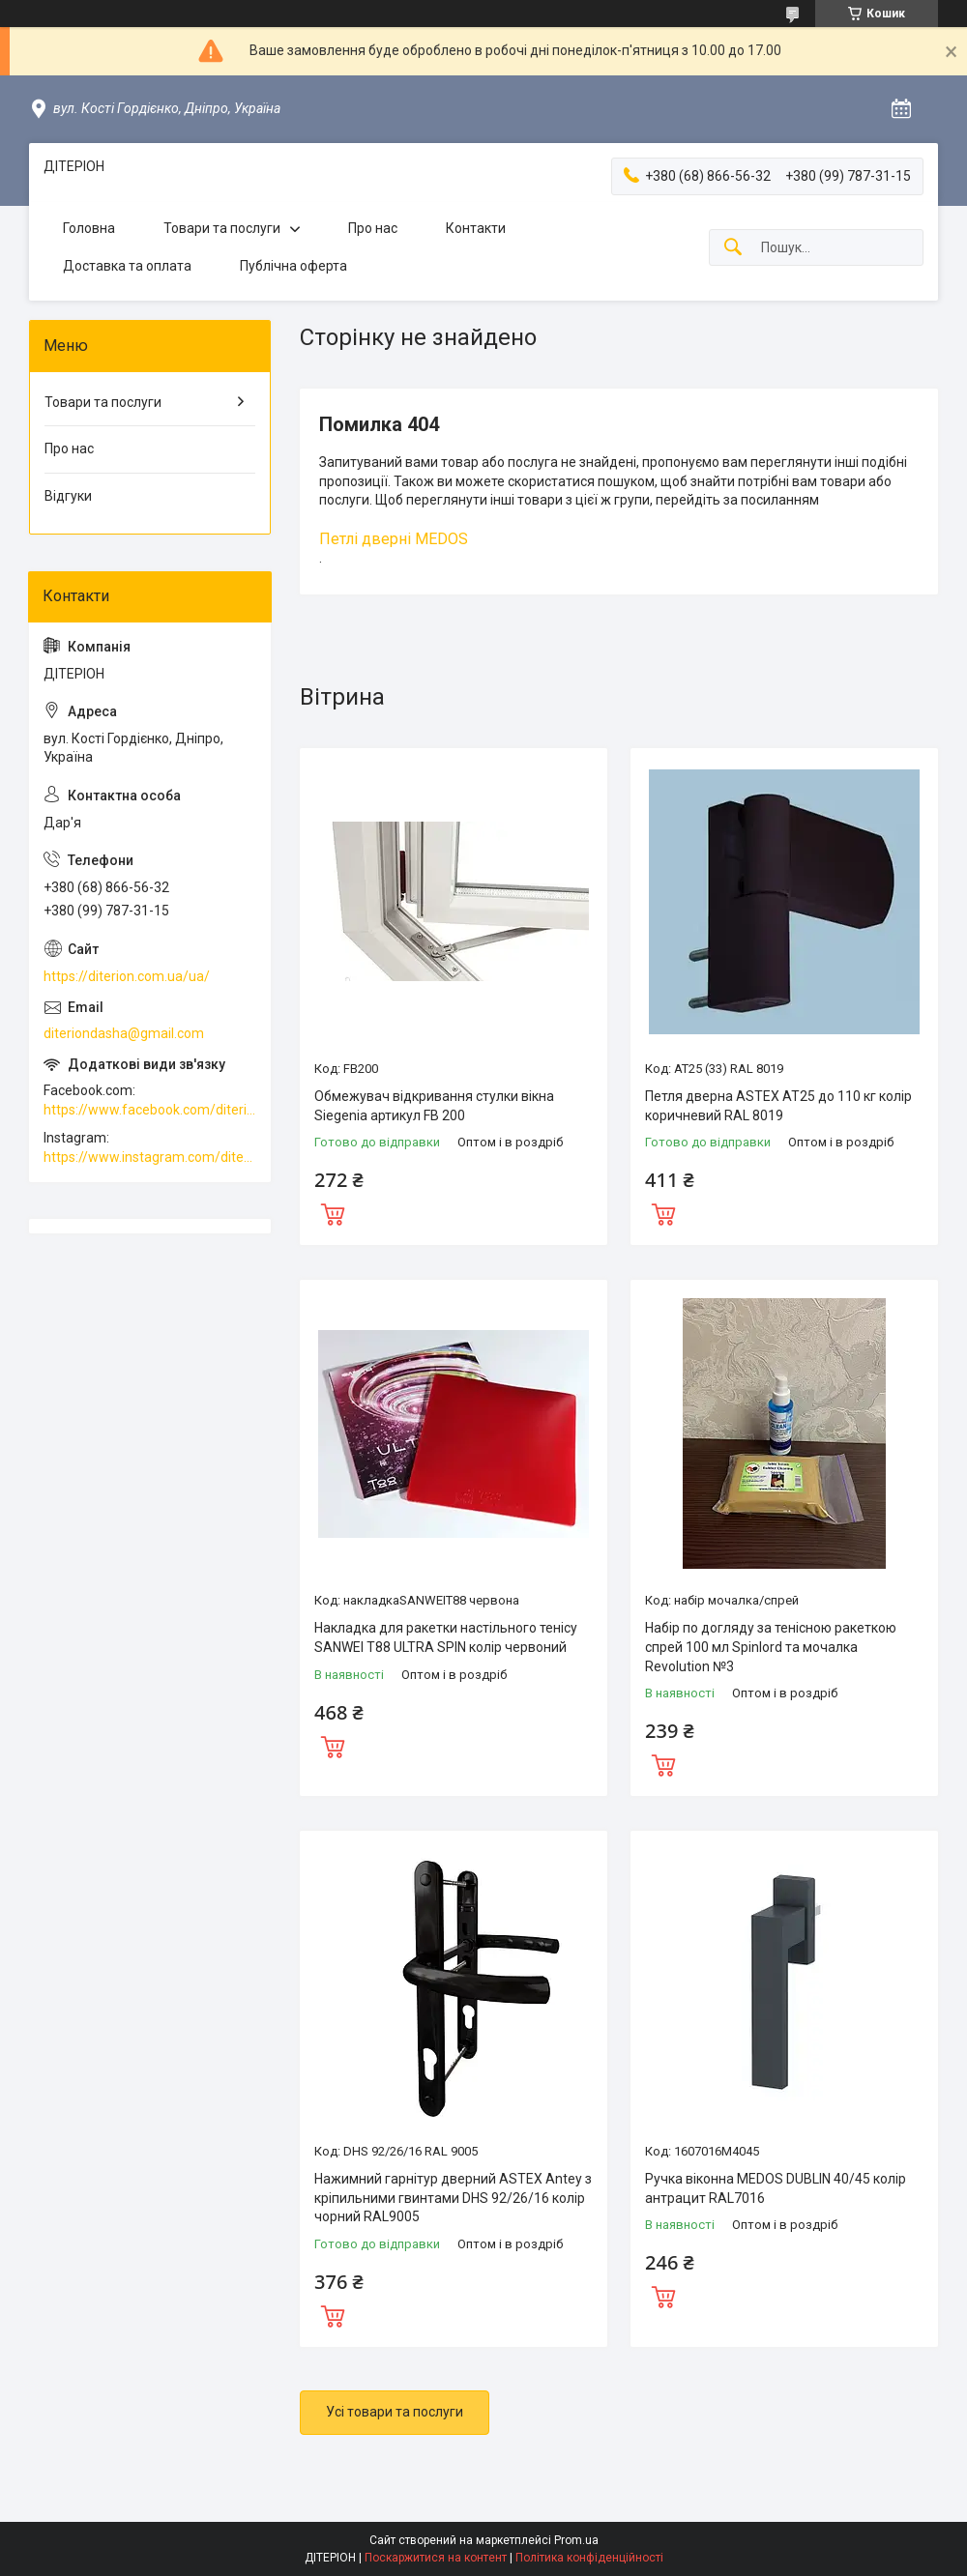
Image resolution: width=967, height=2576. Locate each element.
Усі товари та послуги (394, 2411)
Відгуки (68, 496)
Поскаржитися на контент (436, 2557)
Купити (332, 1212)
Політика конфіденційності (589, 2557)
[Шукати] (733, 248)
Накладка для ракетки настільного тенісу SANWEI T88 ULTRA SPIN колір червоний (445, 1637)
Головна (89, 228)
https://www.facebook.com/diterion (150, 1109)
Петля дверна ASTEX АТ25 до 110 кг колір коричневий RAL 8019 (778, 1105)
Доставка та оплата (127, 266)
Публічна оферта (293, 266)
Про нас (372, 228)
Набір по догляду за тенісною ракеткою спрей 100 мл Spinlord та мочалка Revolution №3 (770, 1646)
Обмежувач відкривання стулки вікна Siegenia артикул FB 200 (434, 1105)
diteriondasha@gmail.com (124, 1033)
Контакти (476, 228)
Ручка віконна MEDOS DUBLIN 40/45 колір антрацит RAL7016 (775, 2188)
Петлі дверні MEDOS (393, 539)
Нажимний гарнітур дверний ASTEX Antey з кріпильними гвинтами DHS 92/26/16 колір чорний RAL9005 (453, 2197)
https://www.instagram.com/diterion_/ (150, 1157)
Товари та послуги (221, 228)
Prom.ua (576, 2540)
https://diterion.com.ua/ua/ (127, 976)
